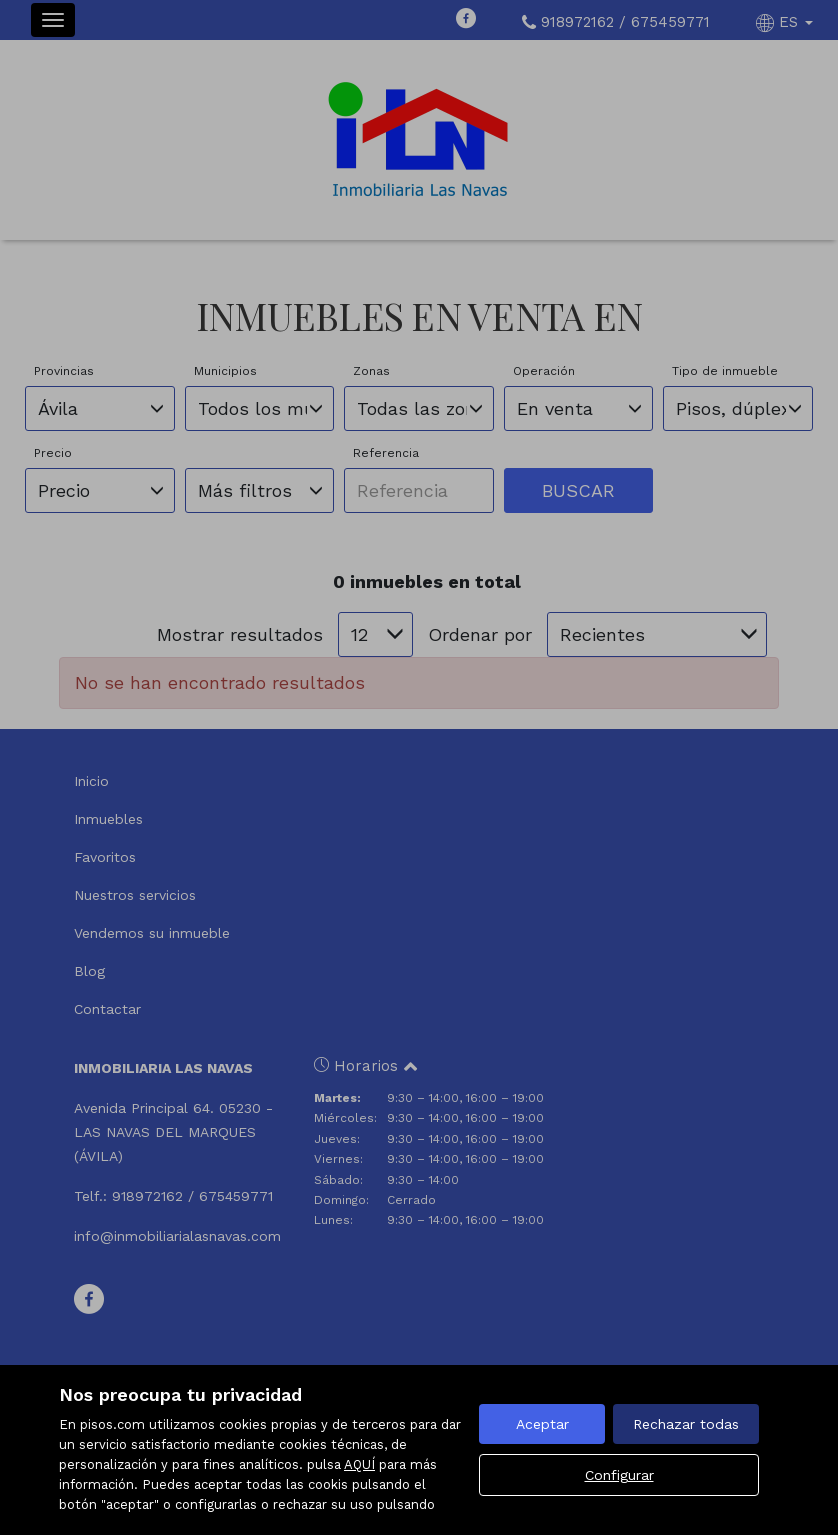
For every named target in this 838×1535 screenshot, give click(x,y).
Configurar (619, 1475)
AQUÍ (359, 1464)
